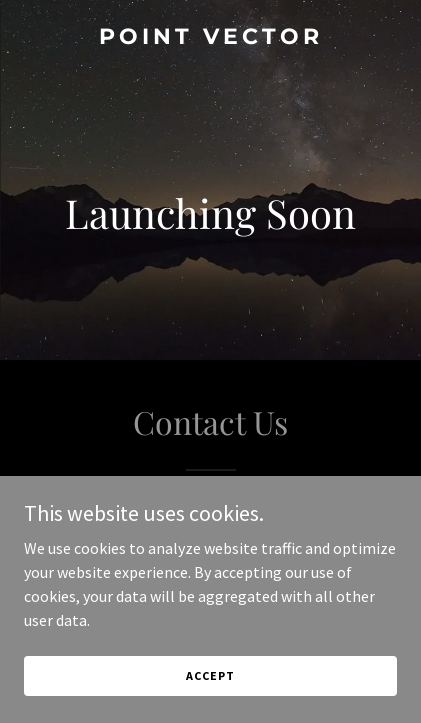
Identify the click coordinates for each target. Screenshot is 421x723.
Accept (210, 675)
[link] (210, 38)
